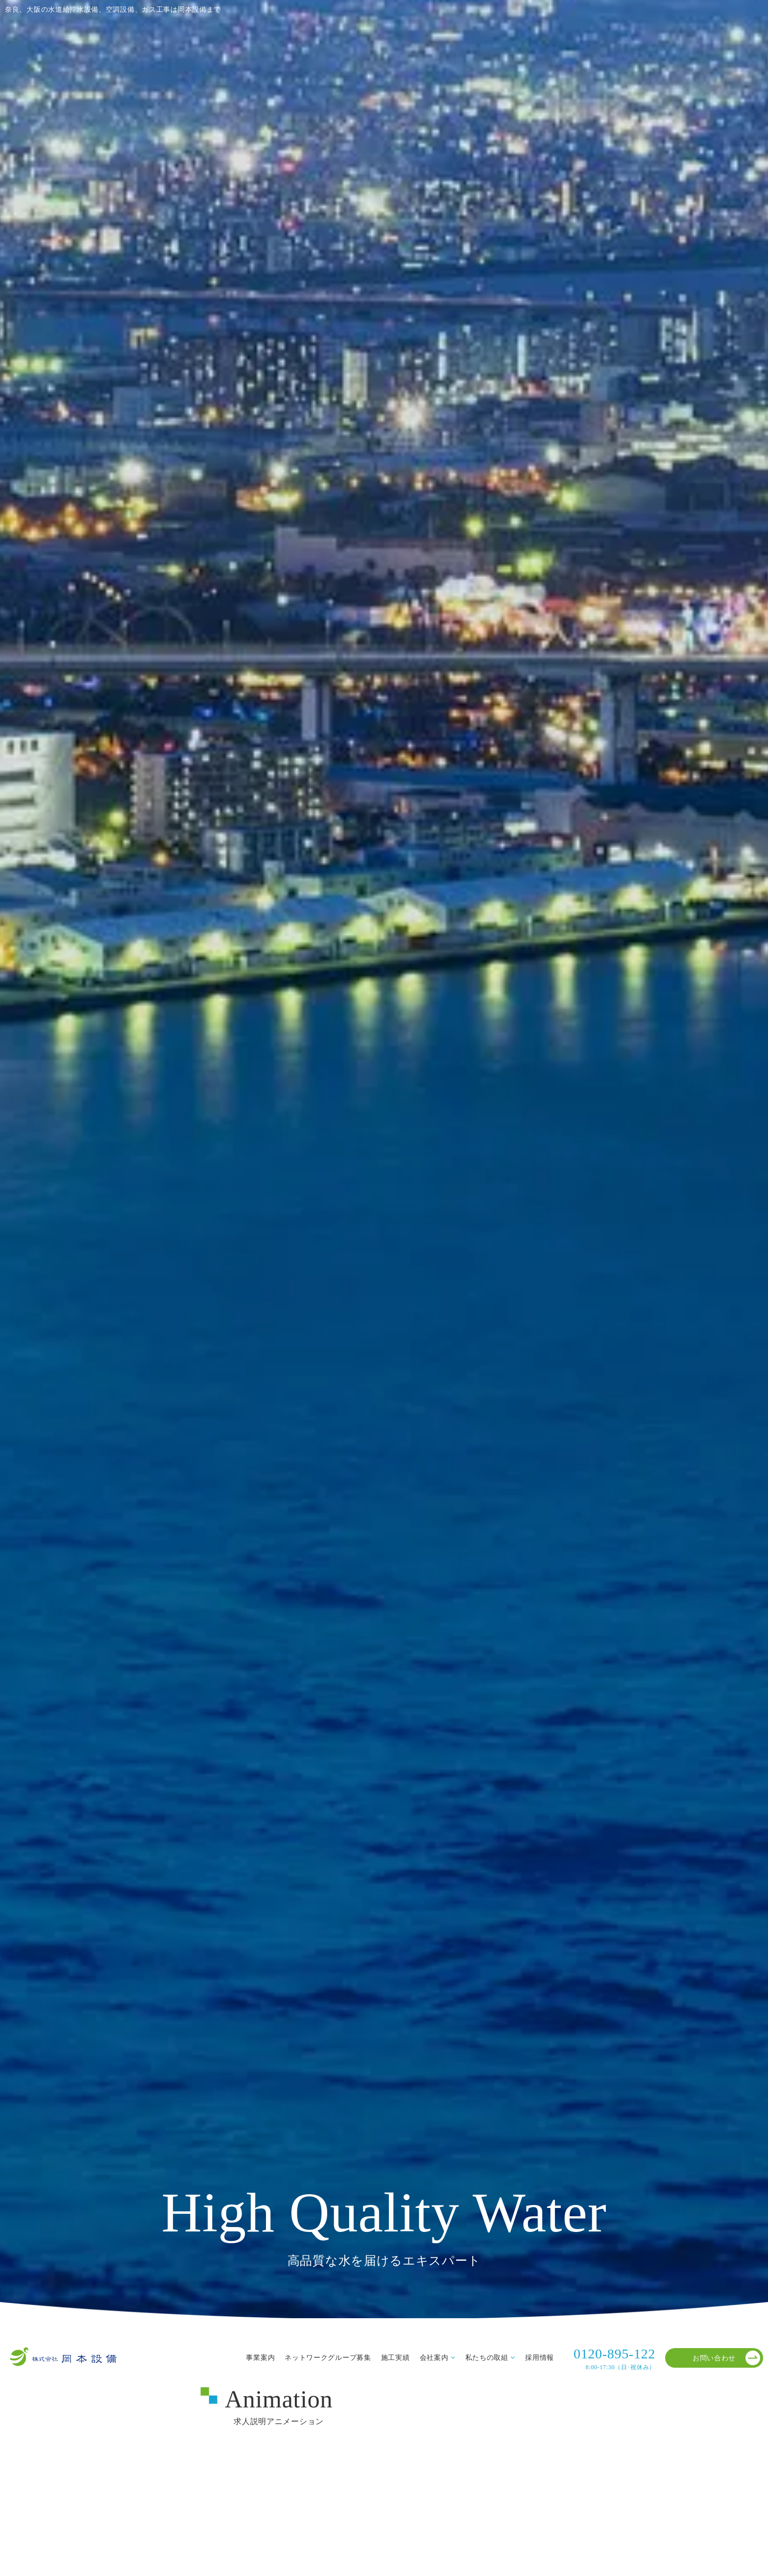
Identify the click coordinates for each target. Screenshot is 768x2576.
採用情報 (539, 2357)
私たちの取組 (486, 2357)
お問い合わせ (726, 2358)
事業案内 (260, 2357)
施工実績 (395, 2357)
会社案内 (434, 2357)
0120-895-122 (614, 2359)
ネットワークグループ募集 (328, 2357)
